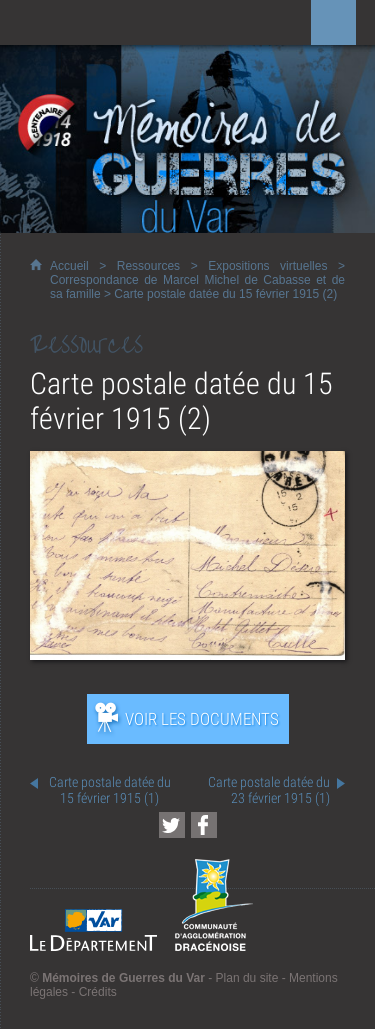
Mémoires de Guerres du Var (123, 978)
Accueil (69, 266)
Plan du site (247, 978)
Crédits (98, 992)
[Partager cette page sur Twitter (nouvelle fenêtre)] (172, 825)
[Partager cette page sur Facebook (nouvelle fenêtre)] (204, 825)
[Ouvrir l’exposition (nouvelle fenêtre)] (187, 654)
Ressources (148, 266)
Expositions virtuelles (267, 266)
